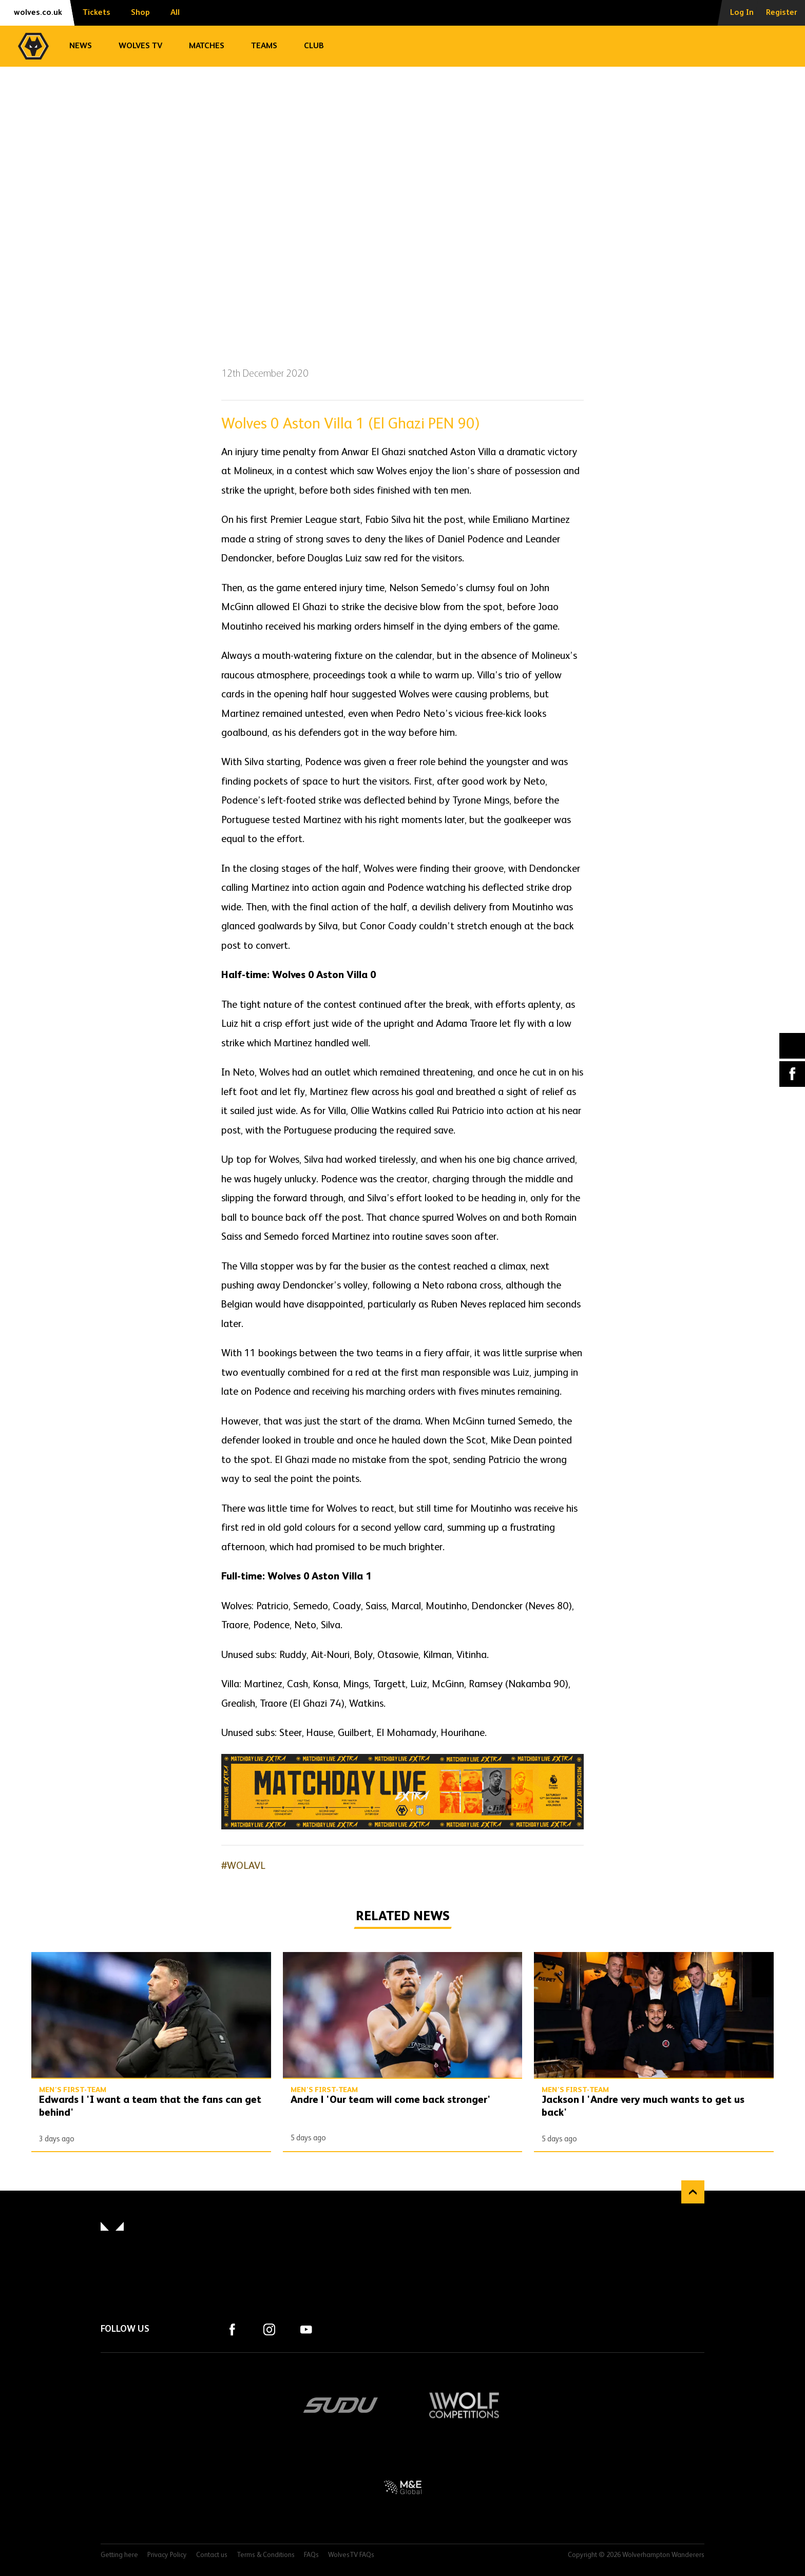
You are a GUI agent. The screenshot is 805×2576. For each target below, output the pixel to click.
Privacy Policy (167, 2555)
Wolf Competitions (464, 2405)
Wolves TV (140, 46)
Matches (206, 46)
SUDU (341, 2405)
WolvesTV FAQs (351, 2555)
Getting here (119, 2555)
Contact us (211, 2555)
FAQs (311, 2555)
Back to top (693, 2192)
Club (314, 46)
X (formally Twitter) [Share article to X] (792, 1045)
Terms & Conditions (266, 2555)
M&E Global (402, 2487)
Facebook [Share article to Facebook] (792, 1074)
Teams (264, 46)
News (80, 46)
